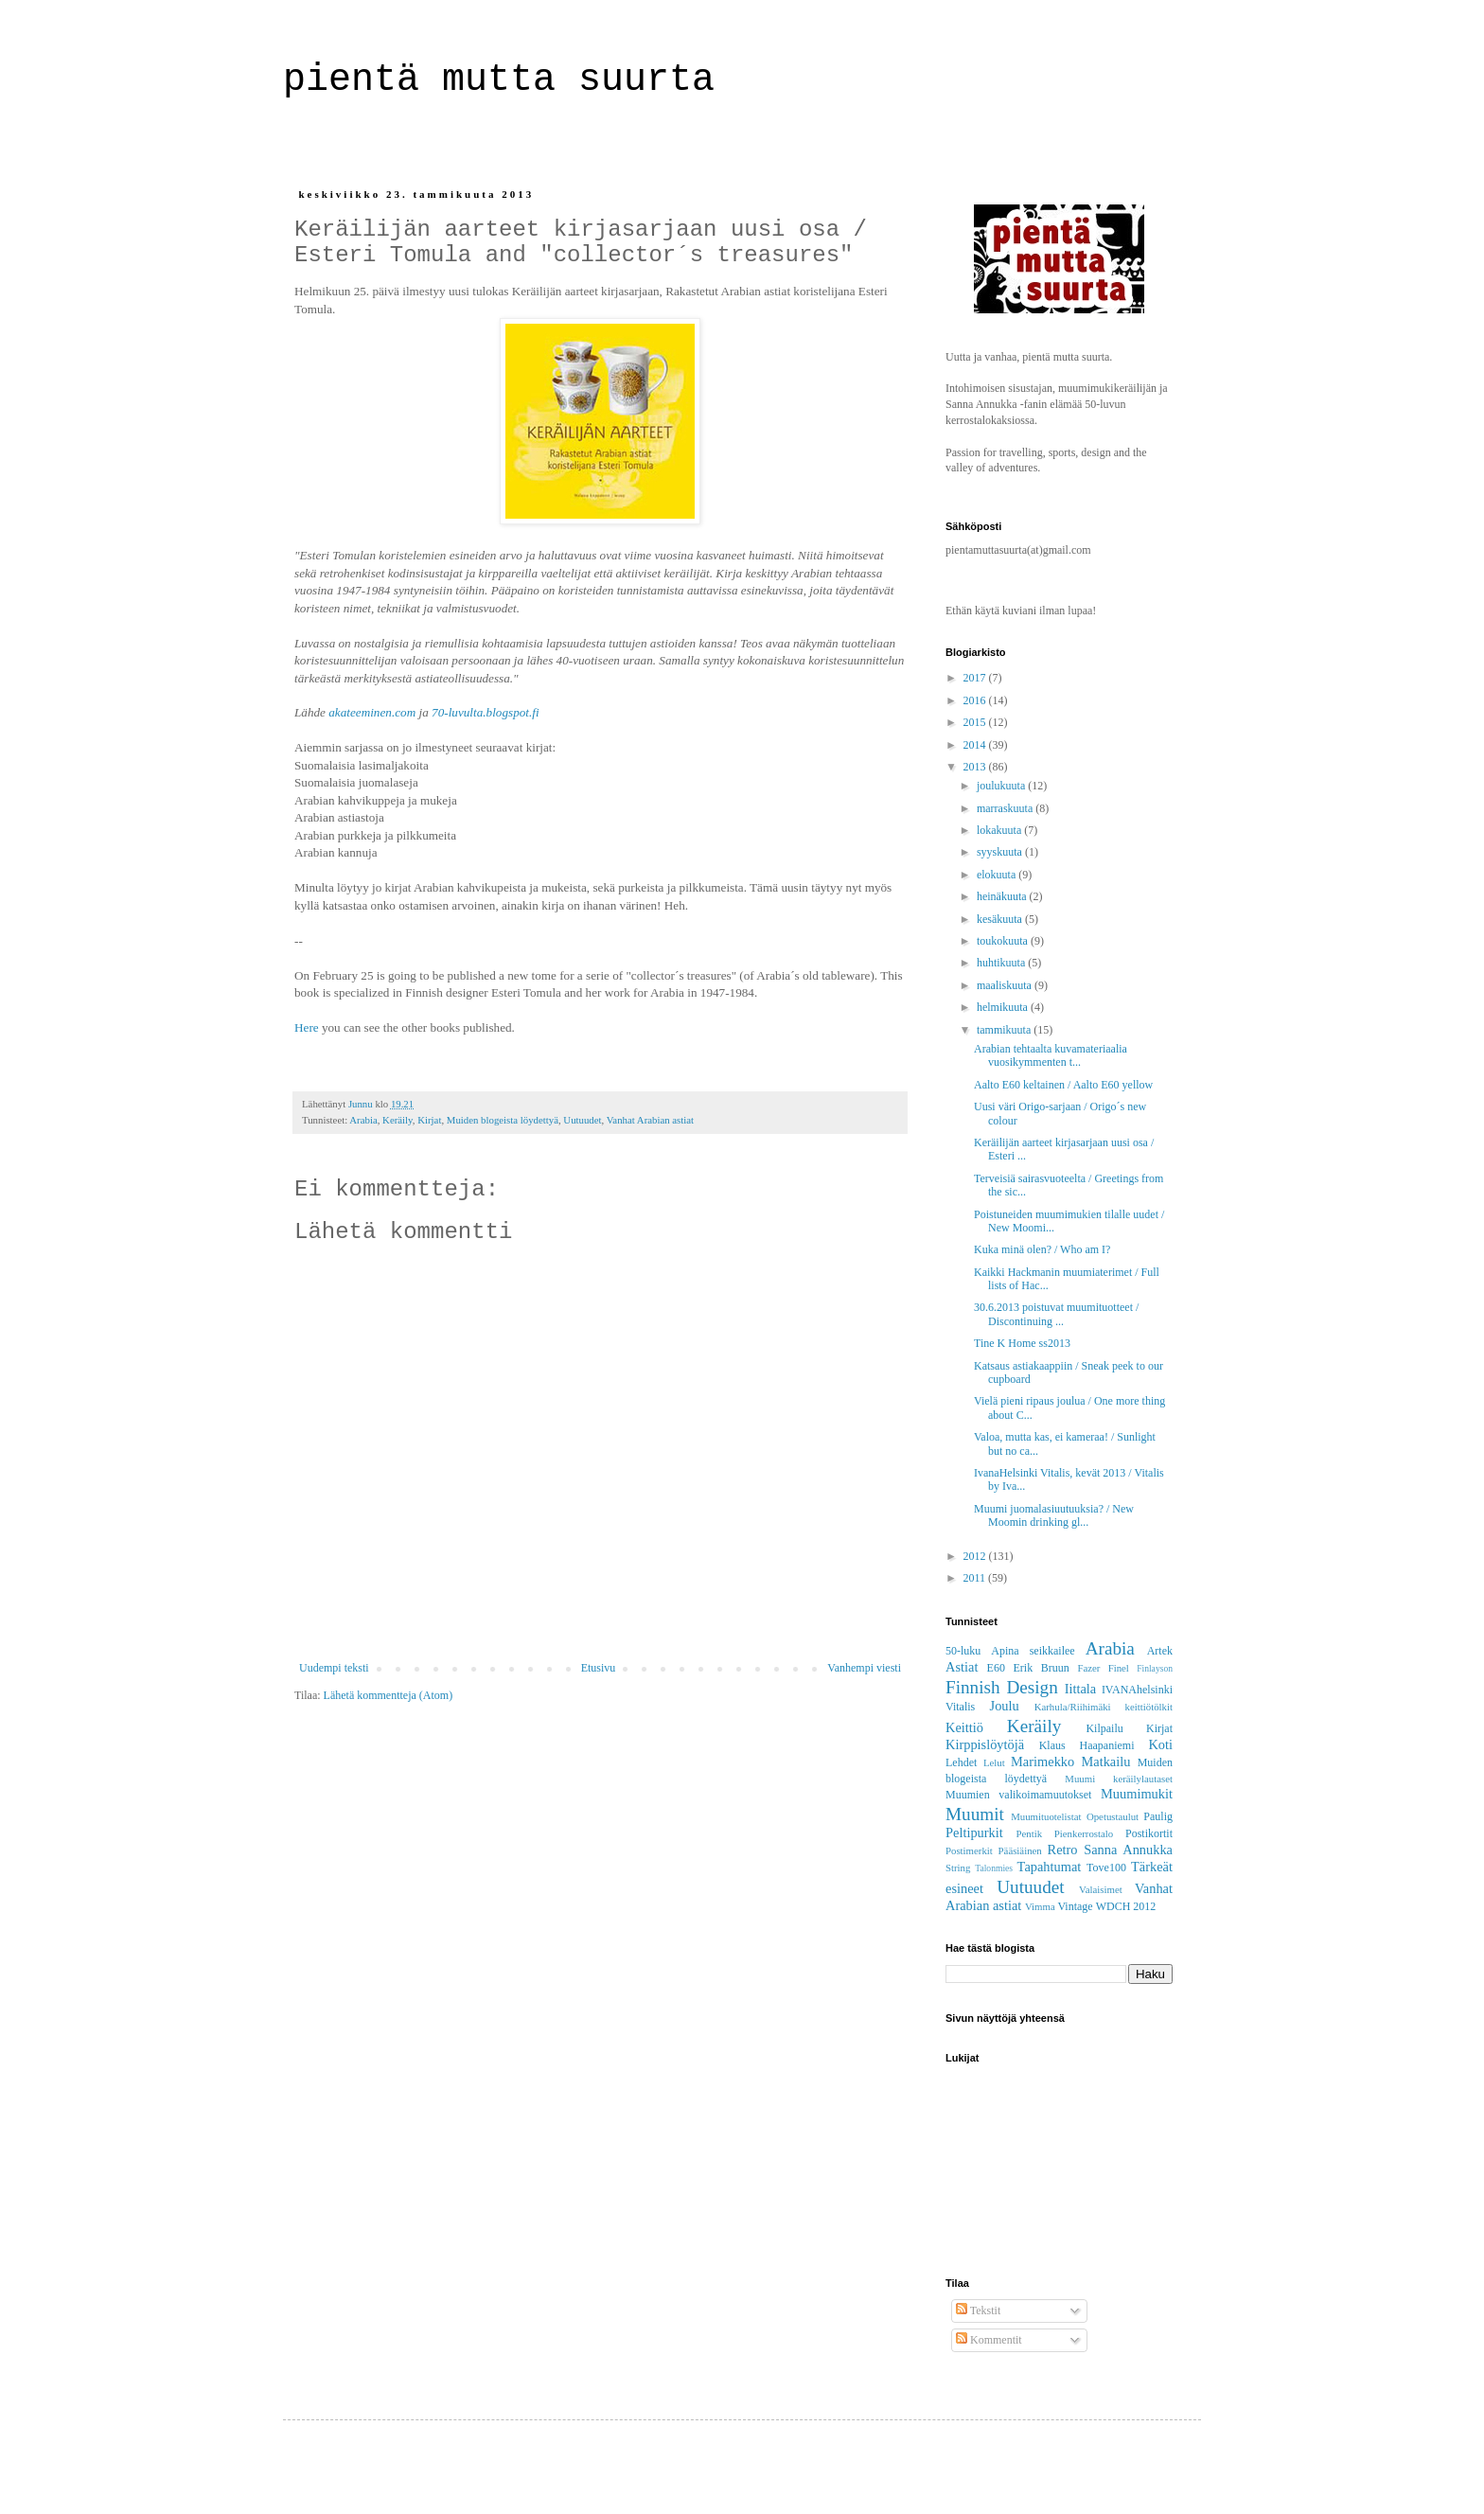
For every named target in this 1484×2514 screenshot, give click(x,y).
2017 (976, 677)
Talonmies (994, 1868)
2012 (976, 1556)
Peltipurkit (974, 1832)
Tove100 (1106, 1867)
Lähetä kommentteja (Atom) (388, 1695)
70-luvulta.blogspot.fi (485, 712)
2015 (976, 722)
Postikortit (1149, 1833)
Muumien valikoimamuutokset (1018, 1794)
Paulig (1158, 1816)
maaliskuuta (1005, 985)
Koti (1160, 1744)
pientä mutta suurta (510, 80)
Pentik (1029, 1833)
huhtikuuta (1002, 962)
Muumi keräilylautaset (1119, 1778)
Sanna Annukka (1128, 1849)
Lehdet (961, 1762)
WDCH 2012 (1126, 1906)
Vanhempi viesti (864, 1667)
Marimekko (1042, 1761)
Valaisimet (1100, 1889)
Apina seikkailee (1032, 1650)
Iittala (1081, 1688)
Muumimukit (1137, 1793)
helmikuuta (1004, 1007)
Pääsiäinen (1020, 1850)
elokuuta (997, 874)
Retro (1063, 1849)
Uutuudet (582, 1119)
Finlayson (1155, 1668)
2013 (976, 766)
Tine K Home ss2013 (1022, 1343)
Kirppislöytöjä (984, 1744)
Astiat (961, 1666)
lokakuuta (1000, 830)
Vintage (1074, 1906)
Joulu (1004, 1705)
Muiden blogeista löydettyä (502, 1119)
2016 (976, 700)
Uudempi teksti (334, 1667)
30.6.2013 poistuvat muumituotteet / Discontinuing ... (1056, 1314)
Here (306, 1027)
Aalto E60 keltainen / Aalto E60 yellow (1063, 1084)
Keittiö (964, 1727)
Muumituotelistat (1046, 1816)
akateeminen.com (371, 712)
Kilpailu (1104, 1728)
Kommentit (989, 2339)
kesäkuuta (1001, 919)
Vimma (1040, 1906)
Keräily (397, 1119)
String (957, 1867)
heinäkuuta (1003, 896)
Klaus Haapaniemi (1087, 1745)
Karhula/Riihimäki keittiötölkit (1103, 1706)
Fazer (1088, 1667)
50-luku (962, 1650)
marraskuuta (1006, 808)
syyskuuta (1001, 852)
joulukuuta (1002, 785)
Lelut (994, 1762)
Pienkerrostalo (1083, 1833)
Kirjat (429, 1119)
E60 (996, 1667)
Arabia (363, 1119)
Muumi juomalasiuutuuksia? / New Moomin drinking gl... (1054, 1515)
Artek (1160, 1650)
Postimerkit (969, 1850)
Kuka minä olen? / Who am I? (1042, 1249)
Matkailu (1105, 1761)
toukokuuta (1004, 940)
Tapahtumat (1049, 1866)
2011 (976, 1578)
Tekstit (978, 2310)
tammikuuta (1005, 1029)
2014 (976, 745)
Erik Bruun (1041, 1667)
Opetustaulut (1112, 1816)
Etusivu (598, 1667)
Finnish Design (1001, 1687)
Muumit (974, 1814)
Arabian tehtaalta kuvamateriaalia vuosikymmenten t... (1050, 1055)
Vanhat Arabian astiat (650, 1119)
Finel (1118, 1667)
